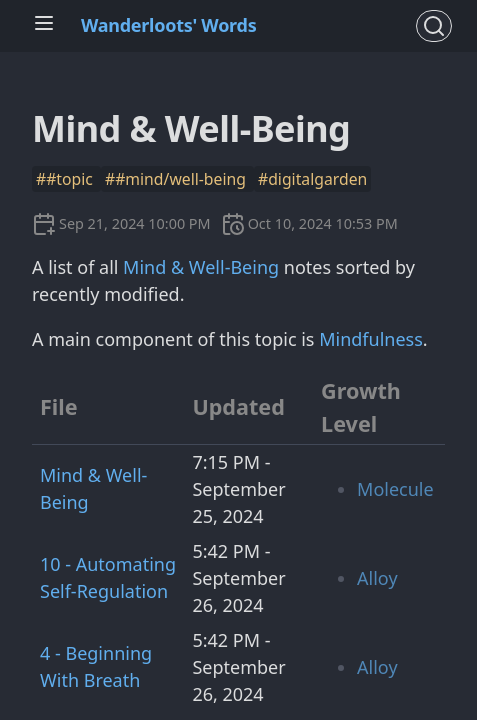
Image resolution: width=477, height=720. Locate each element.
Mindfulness (371, 339)
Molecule (395, 489)
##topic (66, 179)
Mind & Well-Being (201, 267)
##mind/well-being (177, 179)
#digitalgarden (312, 179)
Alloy (377, 578)
